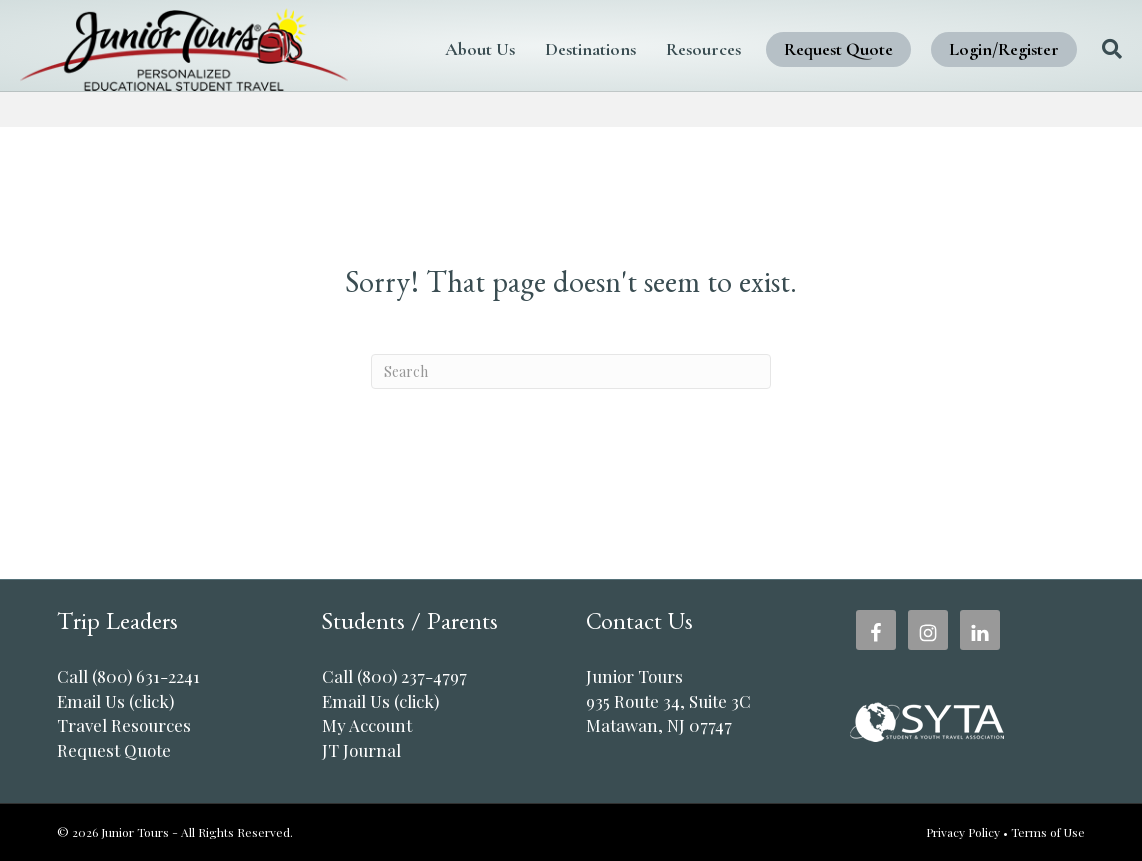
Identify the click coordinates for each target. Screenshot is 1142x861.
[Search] (1067, 63)
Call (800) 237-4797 (394, 676)
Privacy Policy (963, 832)
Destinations (575, 35)
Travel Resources (124, 725)
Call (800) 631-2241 (128, 676)
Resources (688, 35)
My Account (367, 725)
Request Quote (823, 35)
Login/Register (498, 90)
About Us (465, 35)
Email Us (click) (115, 701)
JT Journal (361, 750)
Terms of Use (1048, 832)
